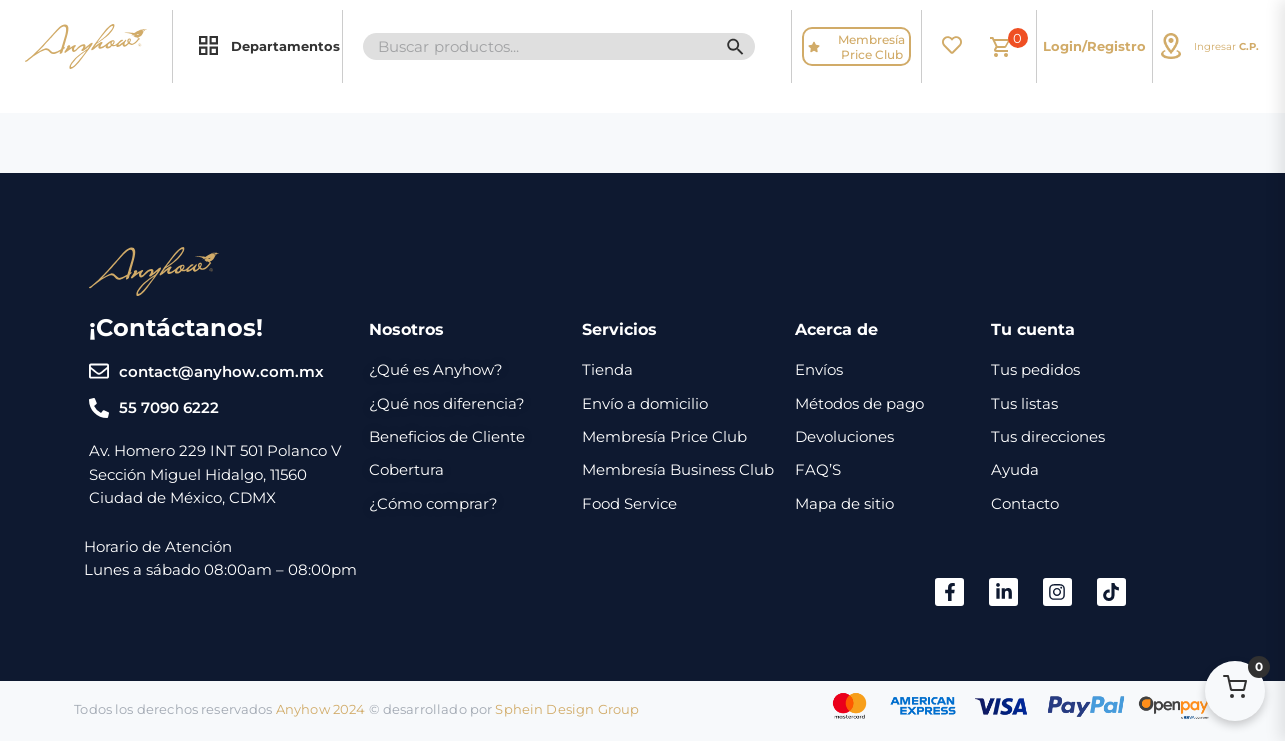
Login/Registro (1094, 46)
